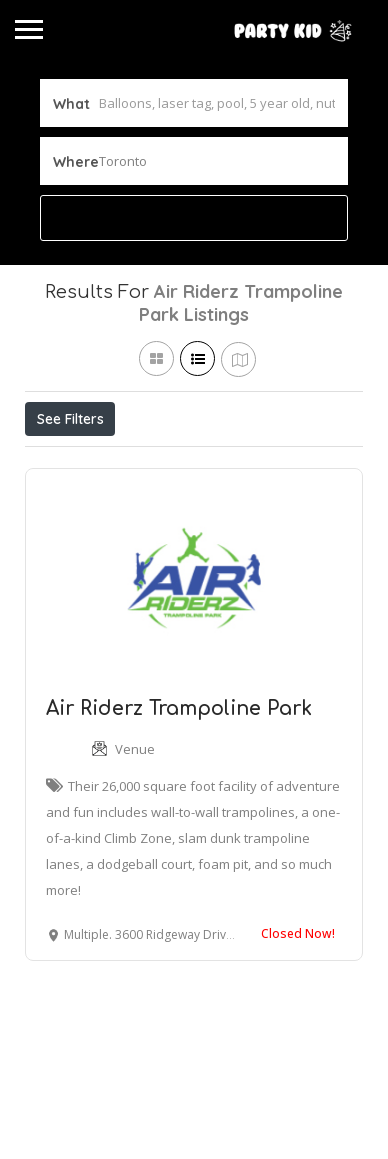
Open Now (158, 463)
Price (62, 463)
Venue (135, 841)
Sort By (66, 508)
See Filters (70, 419)
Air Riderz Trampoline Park (179, 800)
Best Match (272, 463)
